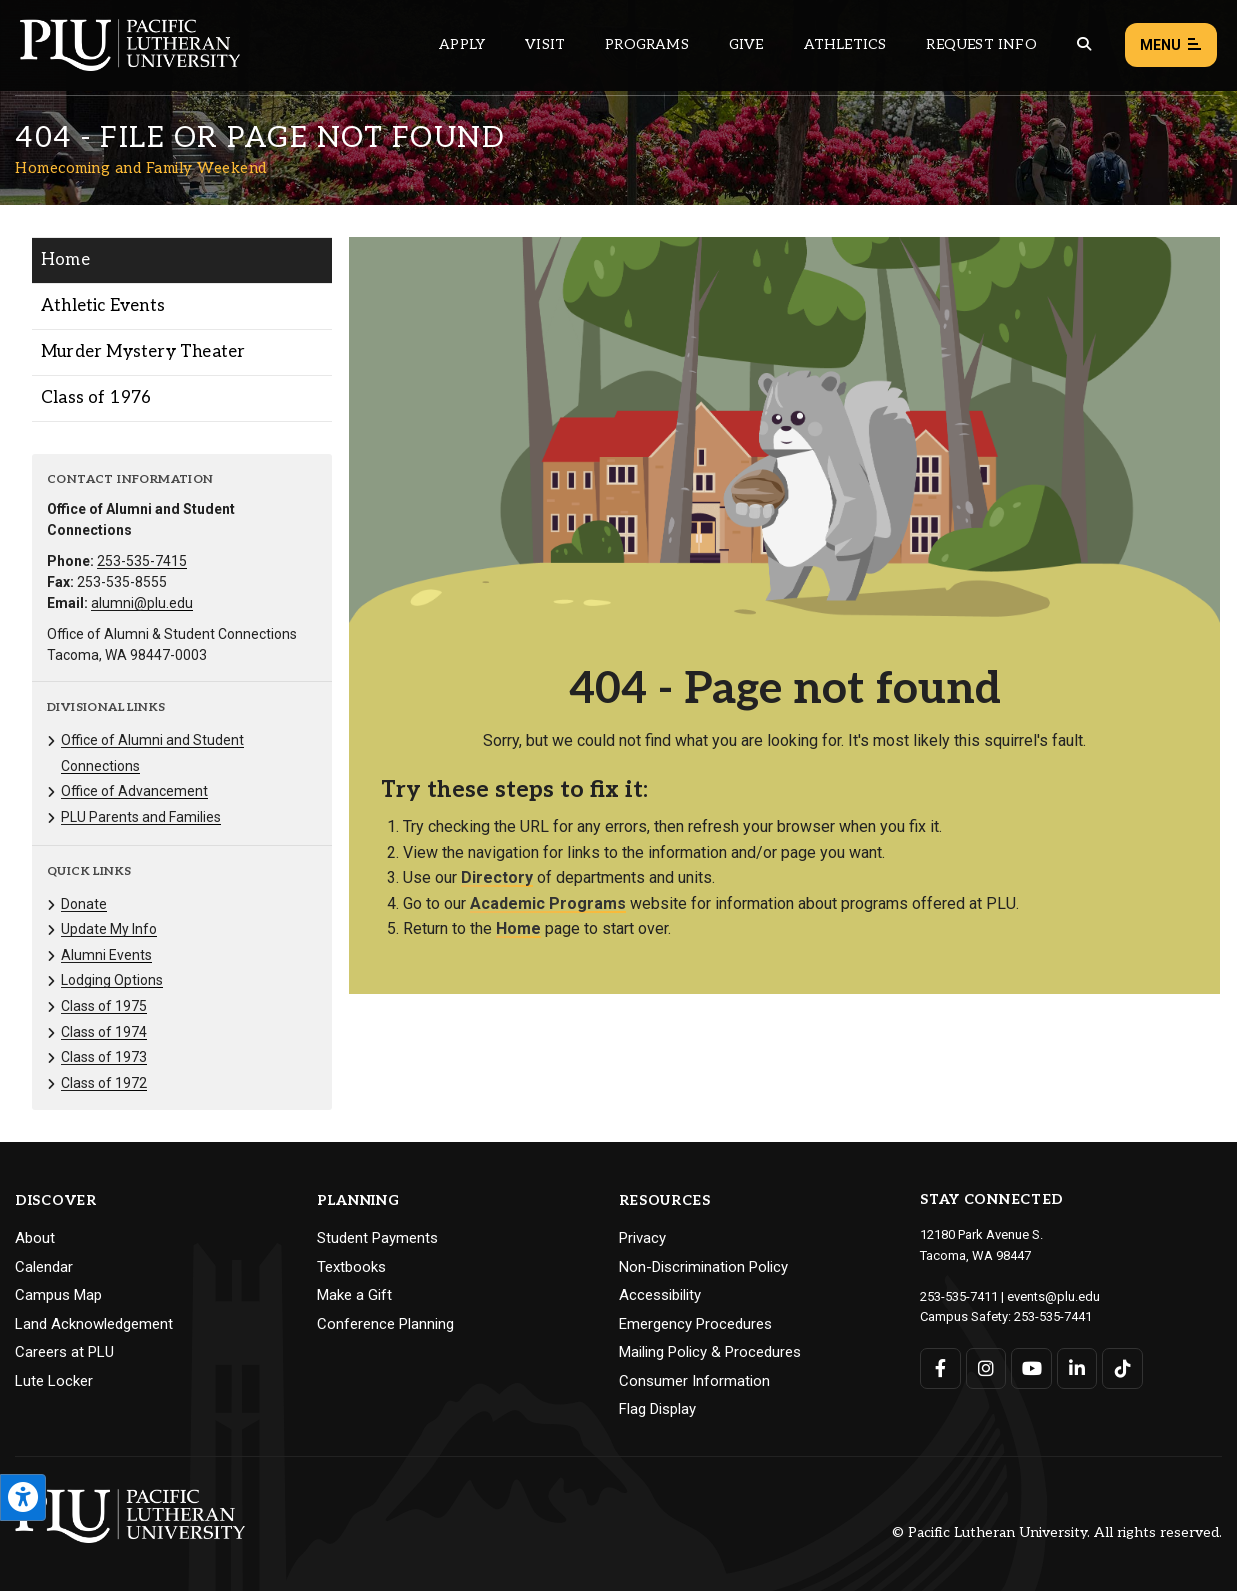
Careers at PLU (64, 1352)
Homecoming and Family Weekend (141, 168)
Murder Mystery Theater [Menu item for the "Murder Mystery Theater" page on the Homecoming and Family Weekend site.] (143, 352)
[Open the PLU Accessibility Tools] (23, 1497)
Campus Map (58, 1295)
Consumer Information (694, 1381)
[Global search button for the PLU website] (1084, 44)
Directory (497, 877)
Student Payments (377, 1238)
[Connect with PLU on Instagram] (986, 1368)
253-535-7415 (142, 561)
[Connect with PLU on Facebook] (940, 1368)
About (35, 1238)
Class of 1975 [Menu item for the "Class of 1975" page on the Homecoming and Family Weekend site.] (104, 1006)
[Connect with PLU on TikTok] (1122, 1368)
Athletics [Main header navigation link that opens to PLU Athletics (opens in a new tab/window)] (845, 44)
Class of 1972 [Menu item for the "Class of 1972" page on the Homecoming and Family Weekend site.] (104, 1083)
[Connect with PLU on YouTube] (1031, 1368)
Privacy (642, 1238)
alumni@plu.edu (142, 603)
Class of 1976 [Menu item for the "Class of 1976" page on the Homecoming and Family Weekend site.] (96, 398)
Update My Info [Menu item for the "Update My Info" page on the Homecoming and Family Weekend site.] (109, 929)
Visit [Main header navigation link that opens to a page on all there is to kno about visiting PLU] (545, 44)
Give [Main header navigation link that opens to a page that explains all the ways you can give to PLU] (746, 44)
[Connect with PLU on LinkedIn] (1077, 1368)
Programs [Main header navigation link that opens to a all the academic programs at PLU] (647, 44)
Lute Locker (54, 1381)
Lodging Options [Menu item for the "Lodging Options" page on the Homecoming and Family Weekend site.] (112, 980)
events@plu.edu (1053, 1296)
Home (518, 928)
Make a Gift (354, 1295)
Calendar (44, 1267)
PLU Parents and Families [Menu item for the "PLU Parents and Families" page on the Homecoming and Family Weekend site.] (141, 817)
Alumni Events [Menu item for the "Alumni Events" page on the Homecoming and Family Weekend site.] (106, 955)
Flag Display (657, 1409)
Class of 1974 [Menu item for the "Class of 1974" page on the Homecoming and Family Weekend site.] (104, 1032)
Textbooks (351, 1267)
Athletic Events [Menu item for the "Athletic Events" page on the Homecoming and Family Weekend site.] (103, 306)
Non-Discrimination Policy (703, 1267)
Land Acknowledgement (94, 1324)
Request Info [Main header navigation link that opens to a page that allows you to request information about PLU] (981, 44)
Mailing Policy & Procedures (710, 1352)
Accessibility (660, 1295)
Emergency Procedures (695, 1324)
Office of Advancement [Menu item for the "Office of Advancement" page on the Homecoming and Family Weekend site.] (134, 791)
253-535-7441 (1053, 1316)
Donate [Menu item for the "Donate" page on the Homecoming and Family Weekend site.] (84, 904)
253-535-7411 (959, 1296)
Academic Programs (548, 903)
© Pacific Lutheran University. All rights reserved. (1057, 1532)
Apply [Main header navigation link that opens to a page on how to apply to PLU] (462, 44)
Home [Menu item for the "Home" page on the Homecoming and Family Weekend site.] (65, 260)
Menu (1171, 45)
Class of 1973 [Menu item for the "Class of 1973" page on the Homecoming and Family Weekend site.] (104, 1057)
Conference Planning (385, 1324)
